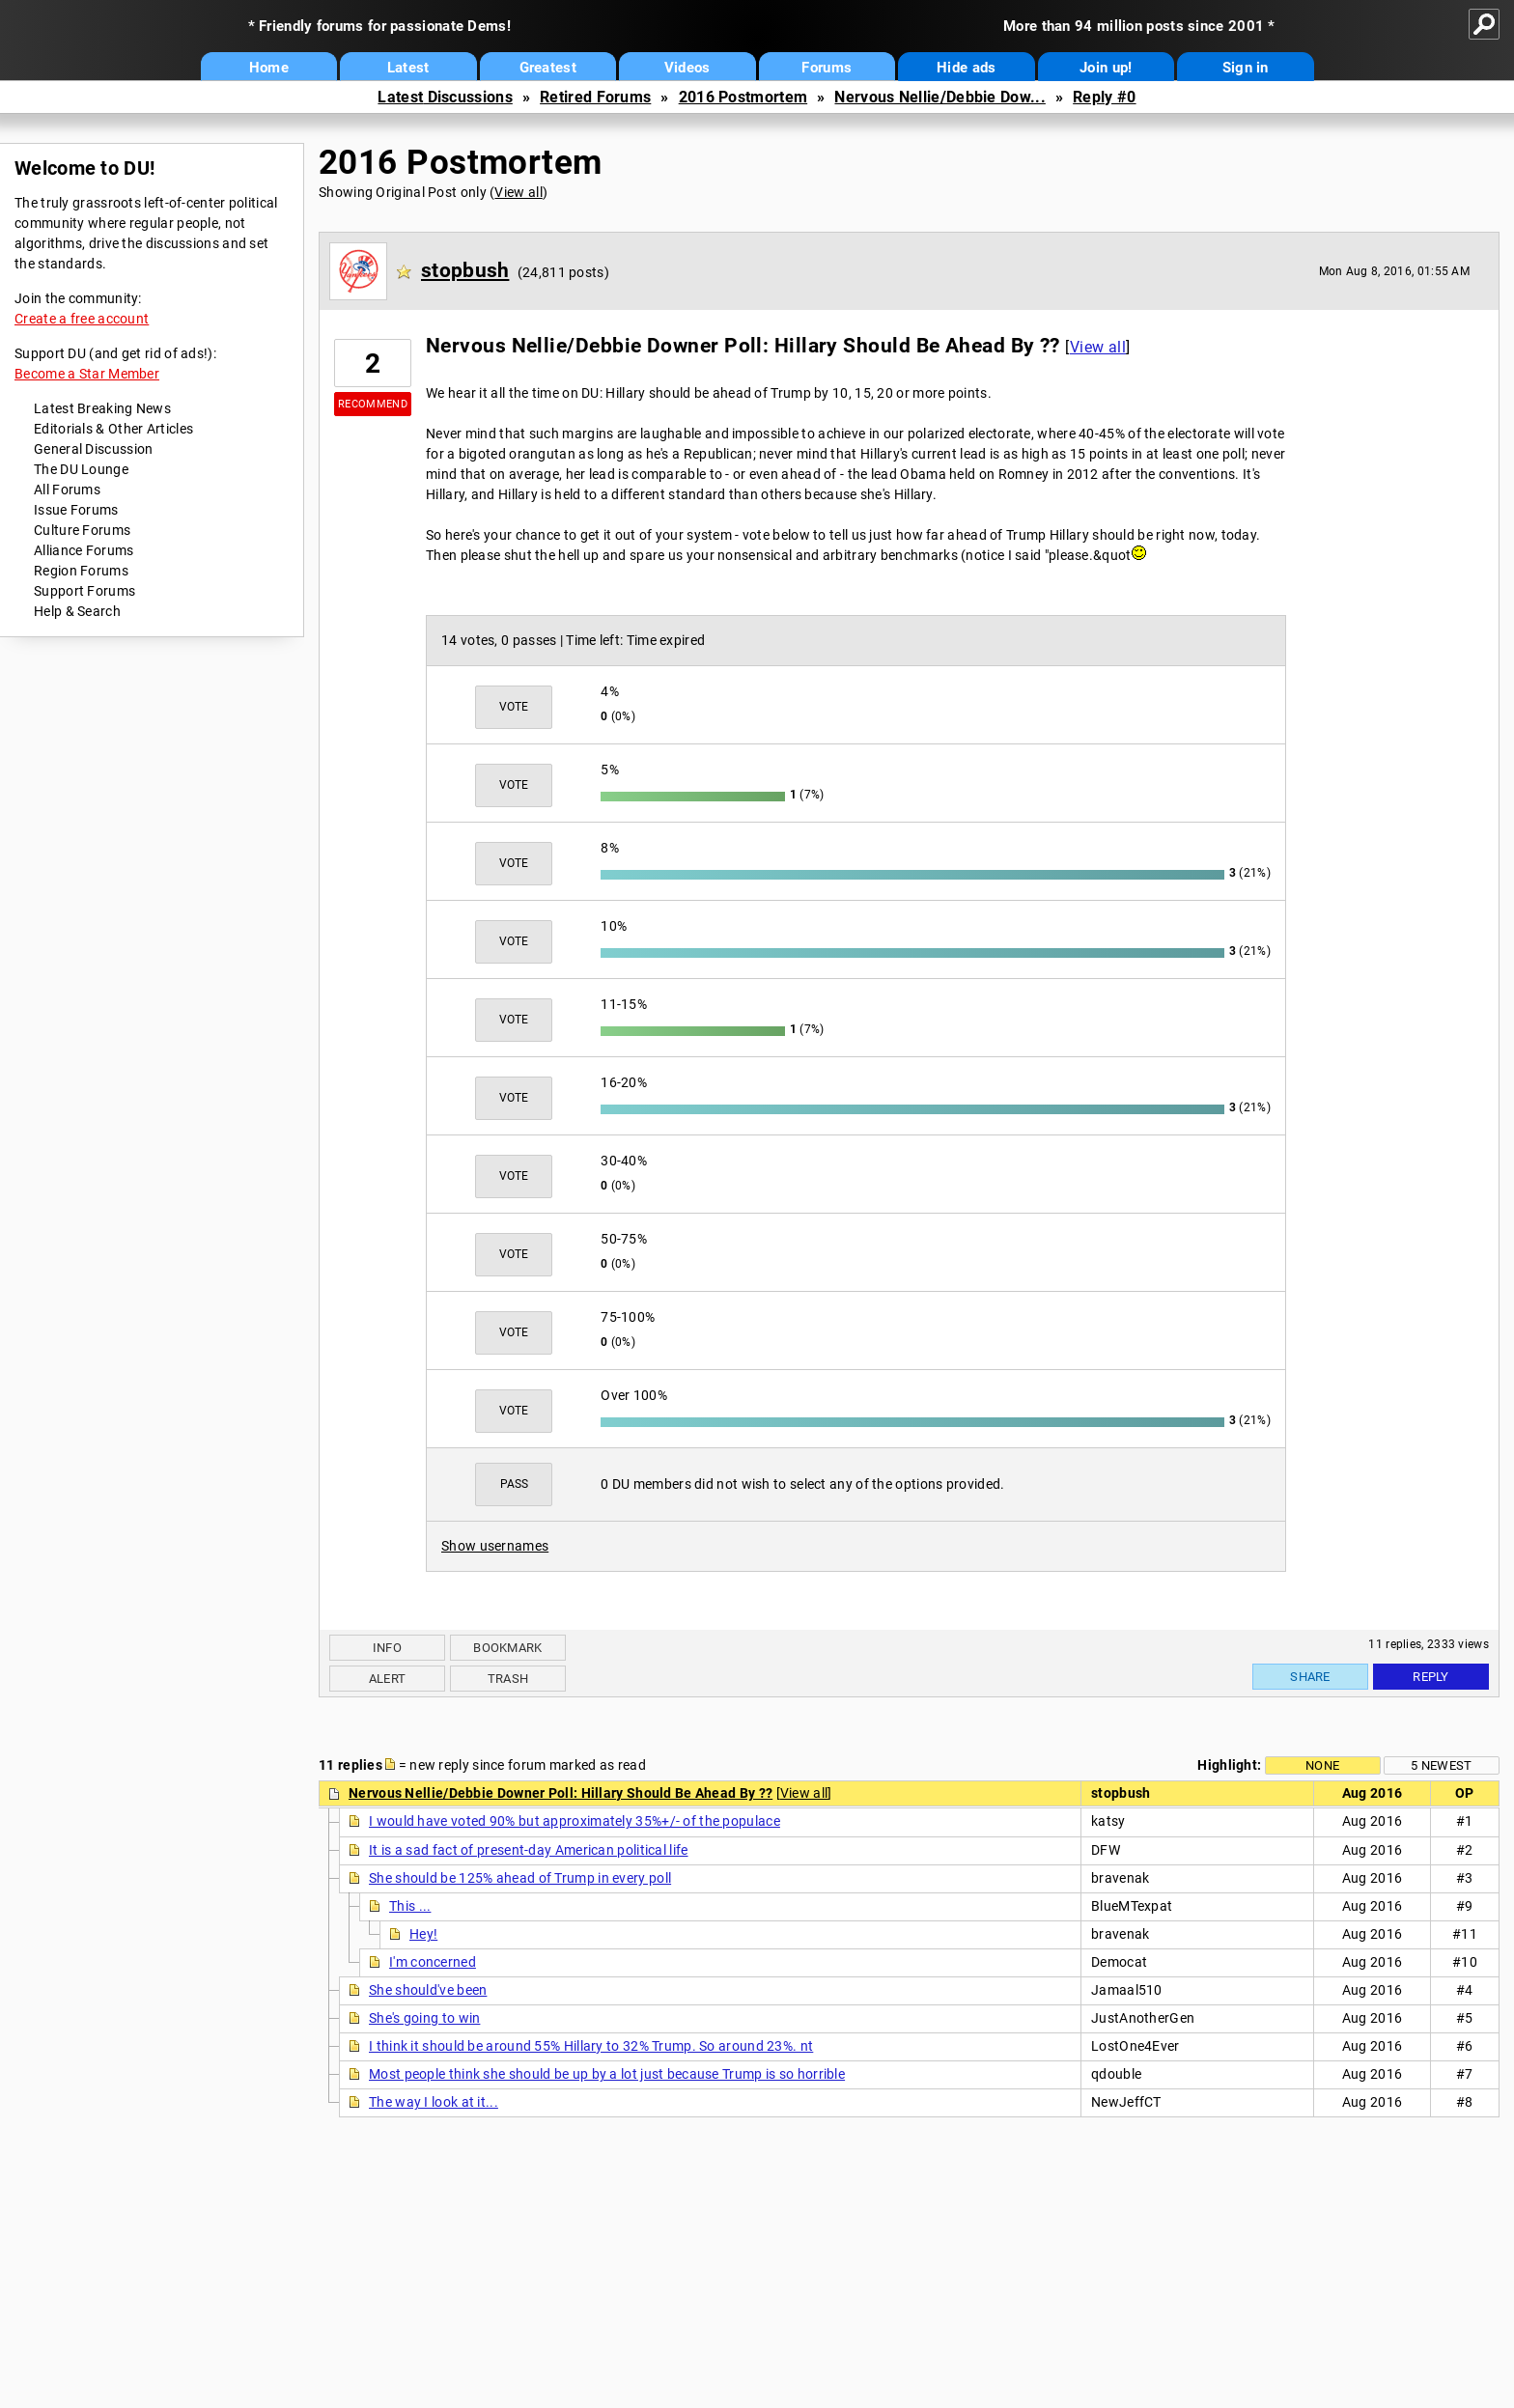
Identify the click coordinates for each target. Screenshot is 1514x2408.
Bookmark (507, 1647)
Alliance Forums (84, 550)
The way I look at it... (433, 2102)
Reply (1431, 1676)
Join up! (1105, 67)
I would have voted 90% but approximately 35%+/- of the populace (574, 1821)
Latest (408, 67)
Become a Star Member (86, 373)
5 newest (1441, 1765)
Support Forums (84, 591)
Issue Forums (76, 510)
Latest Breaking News (102, 408)
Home (269, 67)
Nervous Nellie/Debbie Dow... (939, 97)
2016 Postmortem (743, 97)
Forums (826, 67)
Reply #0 (1104, 97)
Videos (687, 67)
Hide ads (966, 67)
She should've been (428, 1990)
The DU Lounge (81, 469)
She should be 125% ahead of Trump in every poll (520, 1878)
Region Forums (81, 570)
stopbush (465, 270)
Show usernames (494, 1546)
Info (387, 1647)
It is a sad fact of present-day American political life (528, 1850)
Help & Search (77, 611)
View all (518, 192)
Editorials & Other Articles (113, 428)
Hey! (423, 1934)
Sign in (1245, 67)
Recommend (372, 404)
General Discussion (93, 449)
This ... (410, 1906)
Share (1310, 1676)
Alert (388, 1678)
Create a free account (81, 318)
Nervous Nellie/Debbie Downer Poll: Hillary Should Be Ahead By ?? (560, 1793)
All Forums (67, 489)
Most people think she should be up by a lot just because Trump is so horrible (607, 2074)
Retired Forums (595, 97)
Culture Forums (82, 530)
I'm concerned (432, 1962)
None (1322, 1765)
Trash (508, 1678)
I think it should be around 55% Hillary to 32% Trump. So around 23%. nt (591, 2046)
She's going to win (424, 2018)
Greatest (547, 67)
